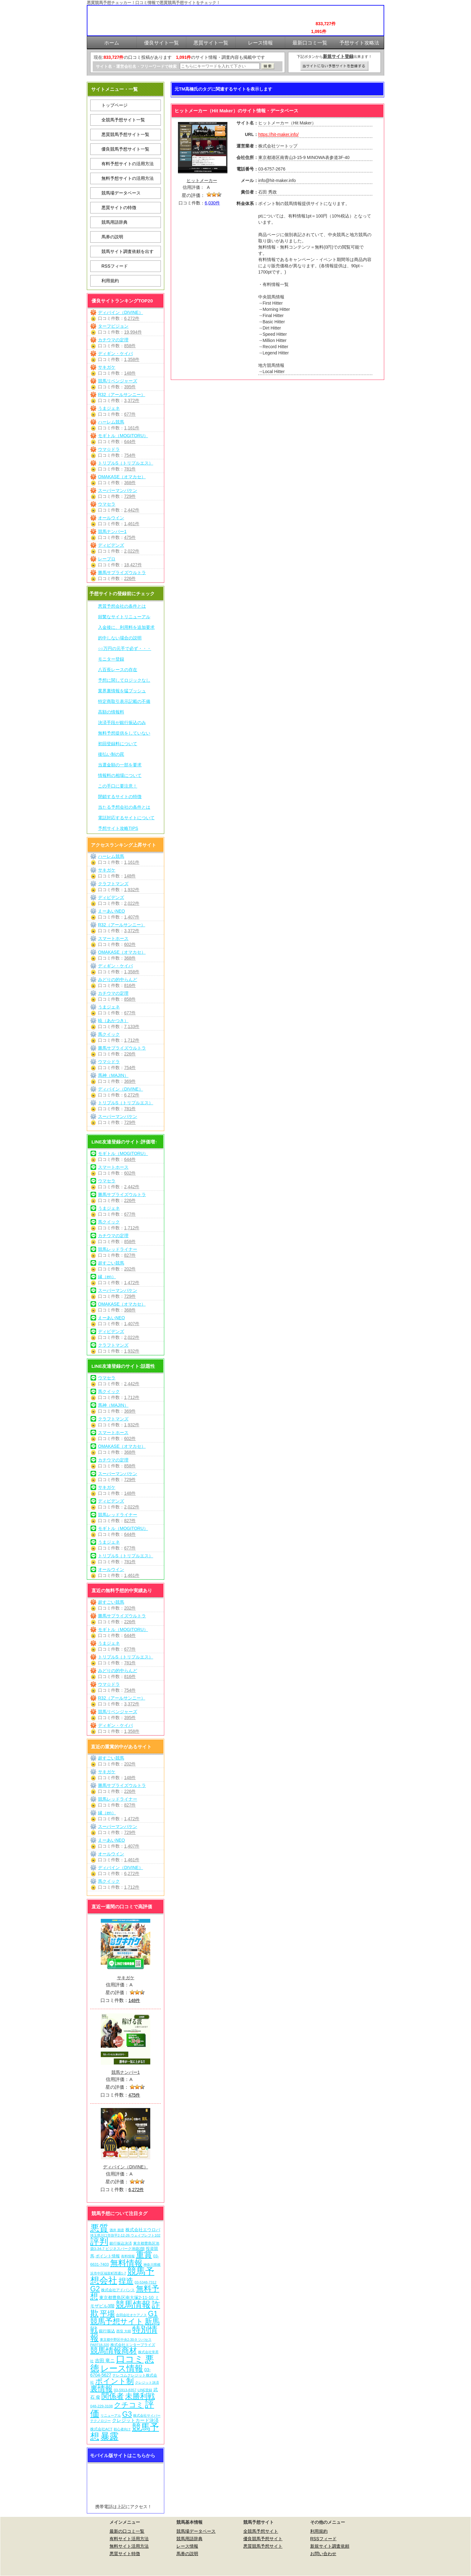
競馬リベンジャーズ (117, 380)
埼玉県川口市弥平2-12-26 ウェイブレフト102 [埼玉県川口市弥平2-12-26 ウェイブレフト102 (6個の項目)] (125, 2235)
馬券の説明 (112, 236)
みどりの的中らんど (117, 979)
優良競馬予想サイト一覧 (125, 149)
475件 (130, 537)
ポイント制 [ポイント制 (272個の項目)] (114, 2381)
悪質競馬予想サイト (262, 2546)
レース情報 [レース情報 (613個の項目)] (121, 2368)
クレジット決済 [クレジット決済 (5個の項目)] (147, 2382)
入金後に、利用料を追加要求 (126, 627)
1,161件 (131, 427)
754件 (130, 455)
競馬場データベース (121, 192)
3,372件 (131, 400)
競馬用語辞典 (114, 222)
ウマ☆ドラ (109, 449)
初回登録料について (117, 743)
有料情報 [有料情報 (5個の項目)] (128, 2256)
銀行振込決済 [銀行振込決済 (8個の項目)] (121, 2243)
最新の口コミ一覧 (127, 2531)
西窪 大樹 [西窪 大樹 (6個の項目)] (123, 2331)
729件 (130, 496)
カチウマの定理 (113, 339)
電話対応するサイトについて (126, 817)
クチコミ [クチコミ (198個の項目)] (129, 2405)
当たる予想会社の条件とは (124, 807)
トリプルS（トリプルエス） (125, 463)
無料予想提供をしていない (124, 733)
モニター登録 (111, 659)
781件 (130, 468)
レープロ (106, 558)
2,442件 (131, 509)
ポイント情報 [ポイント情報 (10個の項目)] (108, 2256)
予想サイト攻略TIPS (118, 828)
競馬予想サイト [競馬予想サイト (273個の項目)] (116, 2321)
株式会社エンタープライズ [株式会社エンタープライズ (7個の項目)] (132, 2345)
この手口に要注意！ (117, 785)
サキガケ (106, 367)
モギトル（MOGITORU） (123, 435)
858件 (130, 345)
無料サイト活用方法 (129, 2546)
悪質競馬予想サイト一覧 (125, 134)
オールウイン (111, 517)
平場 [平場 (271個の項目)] (107, 2313)
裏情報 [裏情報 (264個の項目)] (101, 2388)
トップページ (114, 105)
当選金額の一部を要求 (120, 764)
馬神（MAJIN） (113, 1075)
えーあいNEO (111, 911)
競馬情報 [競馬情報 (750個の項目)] (133, 2304)
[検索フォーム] (220, 66)
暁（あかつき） (113, 1020)
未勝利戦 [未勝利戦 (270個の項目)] (140, 2396)
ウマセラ (106, 504)
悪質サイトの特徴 (118, 207)
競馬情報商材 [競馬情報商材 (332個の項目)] (113, 2350)
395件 (130, 386)
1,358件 (131, 359)
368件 (130, 482)
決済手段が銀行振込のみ (122, 722)
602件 (130, 944)
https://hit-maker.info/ (278, 134)
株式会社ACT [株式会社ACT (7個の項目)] (101, 2429)
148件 (130, 373)
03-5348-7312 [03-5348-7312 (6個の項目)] (145, 2282)
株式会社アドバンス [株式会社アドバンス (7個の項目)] (118, 2290)
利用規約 (110, 280)
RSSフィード (114, 266)
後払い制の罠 (111, 754)
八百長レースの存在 (117, 669)
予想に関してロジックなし (124, 680)
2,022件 (131, 551)
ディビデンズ (111, 545)
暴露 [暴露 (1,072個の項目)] (109, 2436)
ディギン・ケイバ (115, 353)
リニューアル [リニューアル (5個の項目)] (110, 2415)
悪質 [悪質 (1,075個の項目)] (99, 2228)
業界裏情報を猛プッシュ (122, 690)
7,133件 (131, 1026)
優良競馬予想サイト (262, 2538)
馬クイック (109, 1034)
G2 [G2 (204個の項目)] (95, 2289)
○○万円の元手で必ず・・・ (124, 648)
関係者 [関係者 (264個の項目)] (112, 2396)
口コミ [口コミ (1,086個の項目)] (130, 2359)
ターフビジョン (113, 326)
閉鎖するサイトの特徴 (120, 796)
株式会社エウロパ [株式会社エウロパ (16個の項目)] (142, 2229)
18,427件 (133, 564)
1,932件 (131, 889)
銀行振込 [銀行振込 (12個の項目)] (107, 2331)
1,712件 (131, 1040)
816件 (130, 985)
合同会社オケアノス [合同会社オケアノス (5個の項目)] (131, 2315)
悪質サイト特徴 (125, 2553)
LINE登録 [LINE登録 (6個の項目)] (145, 2390)
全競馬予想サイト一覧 (123, 119)
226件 (130, 578)
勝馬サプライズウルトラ (122, 572)
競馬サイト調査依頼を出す (127, 251)
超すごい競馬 (111, 1262)
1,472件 (131, 1282)
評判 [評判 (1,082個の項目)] (99, 2241)
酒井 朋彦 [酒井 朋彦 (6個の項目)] (117, 2230)
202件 (130, 1268)
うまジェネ (109, 408)
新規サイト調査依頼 (329, 2546)
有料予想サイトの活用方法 (127, 163)
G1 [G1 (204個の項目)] (153, 2314)
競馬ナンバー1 (112, 531)
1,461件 (131, 523)
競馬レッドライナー (117, 1249)
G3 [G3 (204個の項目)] (127, 2414)
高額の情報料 (111, 711)
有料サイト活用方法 (129, 2538)
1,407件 (131, 916)
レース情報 (187, 2546)
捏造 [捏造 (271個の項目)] (126, 2281)
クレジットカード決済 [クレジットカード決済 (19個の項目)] (135, 2420)
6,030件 (212, 202)
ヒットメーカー (202, 180)
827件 (130, 1255)
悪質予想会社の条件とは (122, 606)
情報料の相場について (120, 775)
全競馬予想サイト (260, 2531)
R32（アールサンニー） (121, 394)
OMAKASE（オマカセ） (122, 476)
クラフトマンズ (113, 883)
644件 (130, 441)
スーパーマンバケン (117, 490)
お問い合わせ (323, 2553)
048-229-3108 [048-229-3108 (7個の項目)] (101, 2406)
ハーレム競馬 (111, 421)
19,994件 (133, 332)
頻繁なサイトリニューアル (124, 616)
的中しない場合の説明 (120, 637)
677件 (130, 414)
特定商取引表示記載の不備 (124, 701)
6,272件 (131, 318)
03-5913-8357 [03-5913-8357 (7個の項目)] (125, 2390)
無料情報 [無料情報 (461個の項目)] (126, 2263)
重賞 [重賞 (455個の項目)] (144, 2254)
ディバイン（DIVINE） (120, 312)
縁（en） (107, 1276)
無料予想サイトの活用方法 (127, 178)
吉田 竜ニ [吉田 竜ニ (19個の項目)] (105, 2360)
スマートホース (113, 938)
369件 (130, 1081)
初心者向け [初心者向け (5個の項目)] (122, 2429)
